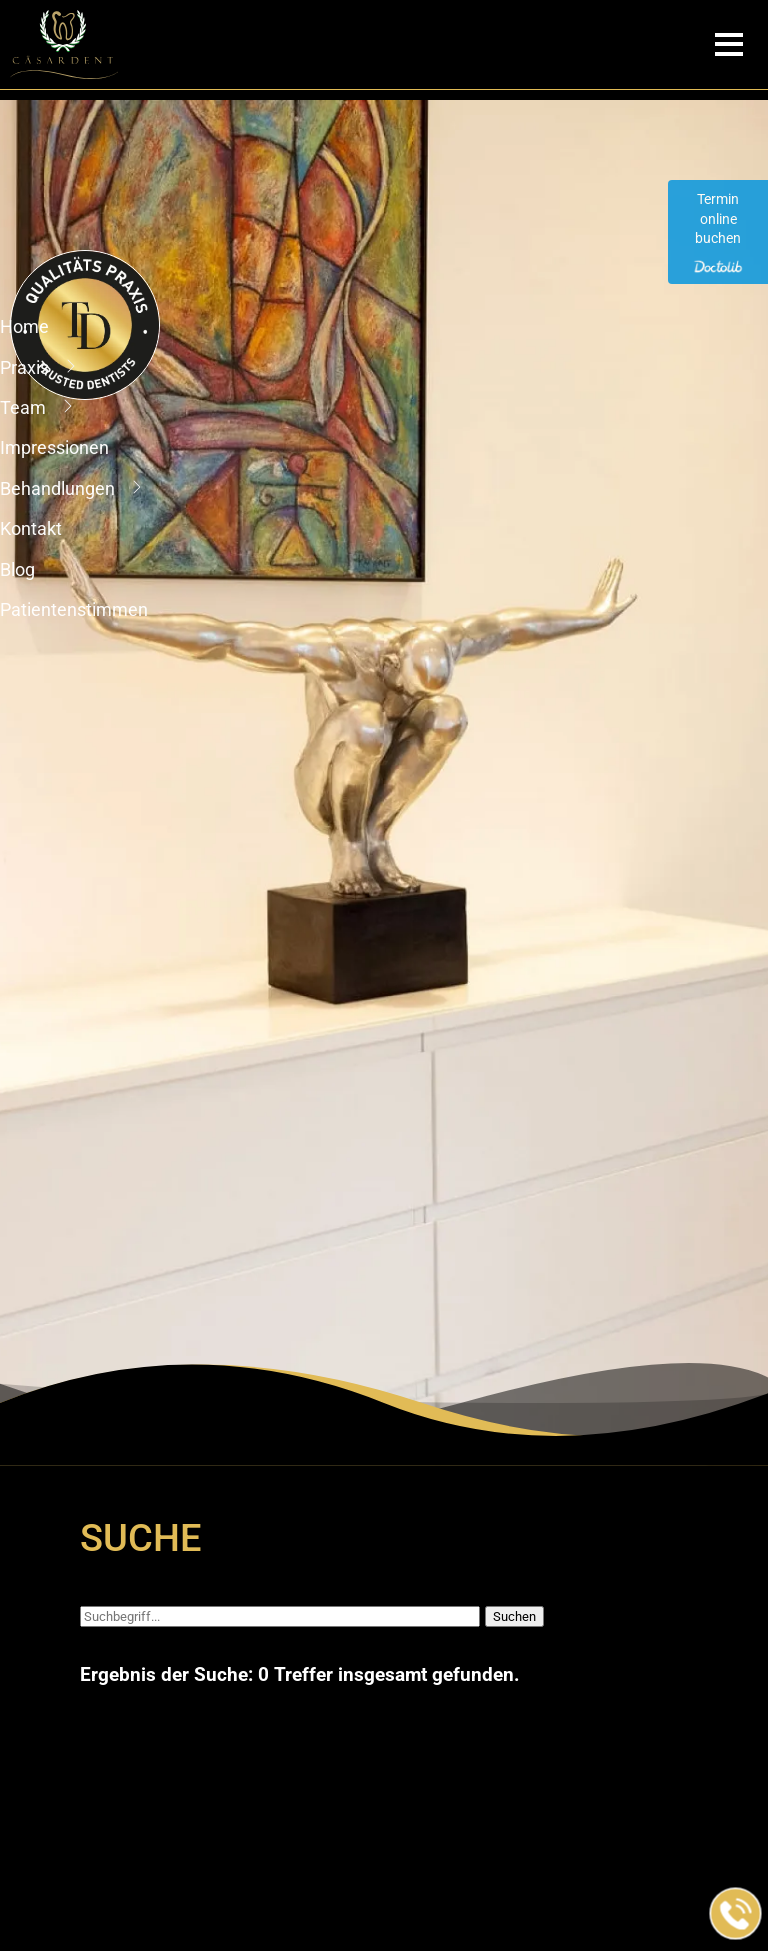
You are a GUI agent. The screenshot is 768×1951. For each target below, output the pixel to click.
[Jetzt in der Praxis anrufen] (736, 1914)
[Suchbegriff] (280, 1616)
